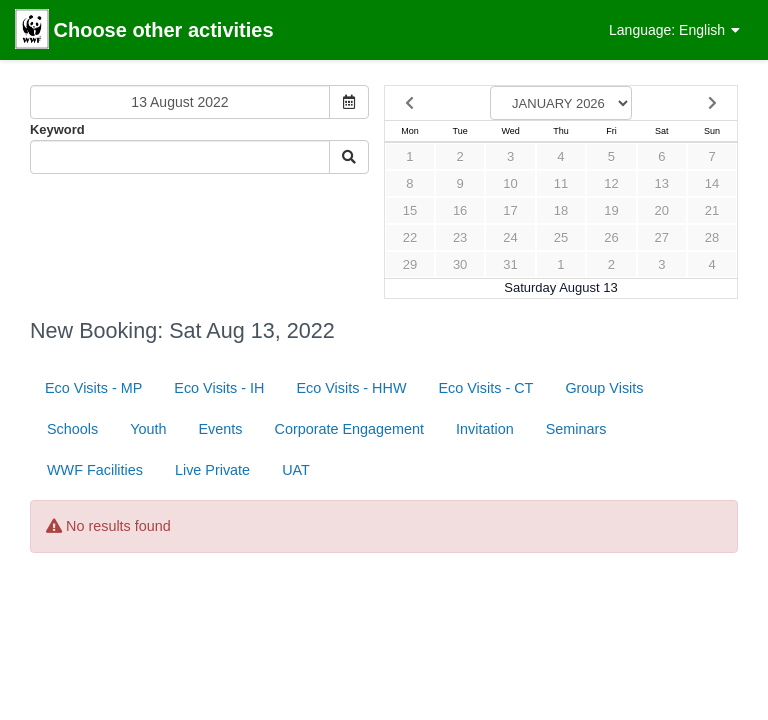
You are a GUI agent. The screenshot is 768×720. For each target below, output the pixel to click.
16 (460, 210)
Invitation (485, 429)
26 (611, 237)
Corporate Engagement (350, 429)
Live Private (212, 470)
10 (510, 183)
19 (611, 210)
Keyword (57, 129)
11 (561, 183)
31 (510, 264)
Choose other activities (144, 31)
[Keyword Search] (180, 157)
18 (561, 210)
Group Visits (604, 388)
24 (510, 237)
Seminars (576, 429)
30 (460, 264)
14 (712, 183)
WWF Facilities (95, 470)
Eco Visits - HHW (351, 388)
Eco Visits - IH (219, 388)
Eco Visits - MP (93, 388)
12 (611, 183)
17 (510, 210)
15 (410, 210)
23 (460, 237)
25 (561, 237)
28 (712, 237)
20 (662, 210)
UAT (296, 470)
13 (662, 183)
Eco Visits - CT (485, 388)
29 (410, 264)
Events (221, 429)
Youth (148, 429)
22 (410, 237)
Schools (72, 429)
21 (712, 210)
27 (662, 237)
